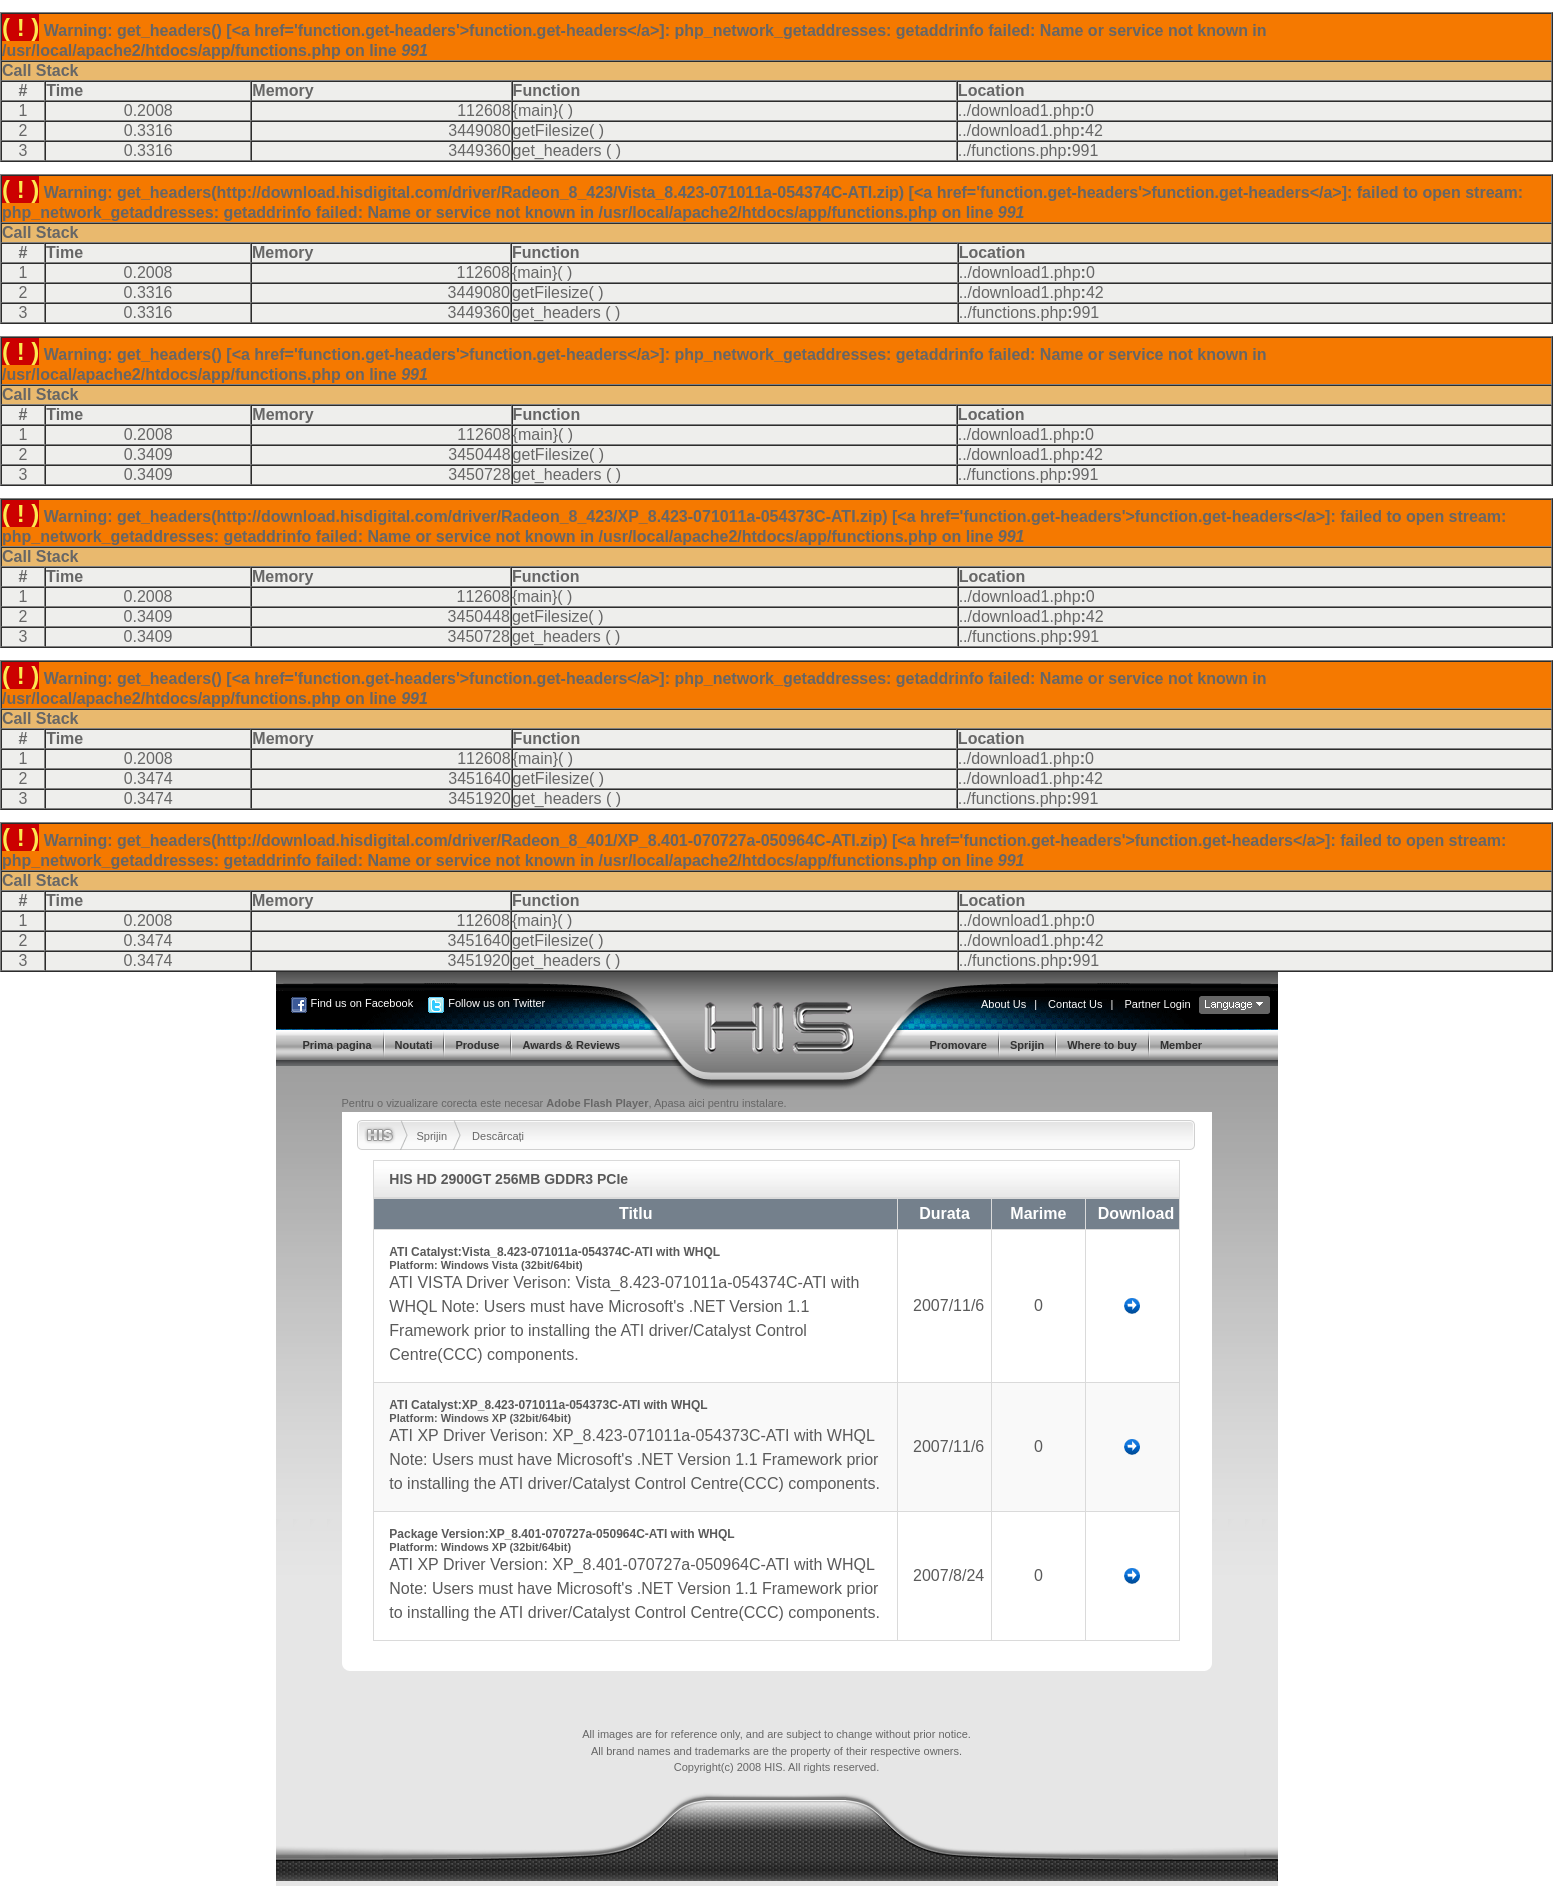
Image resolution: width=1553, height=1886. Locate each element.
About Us (1003, 1004)
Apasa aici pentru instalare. (720, 1103)
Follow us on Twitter (496, 1003)
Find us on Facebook (362, 1003)
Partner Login (1157, 1004)
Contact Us (1075, 1004)
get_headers (557, 150)
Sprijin (432, 1136)
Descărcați (498, 1136)
